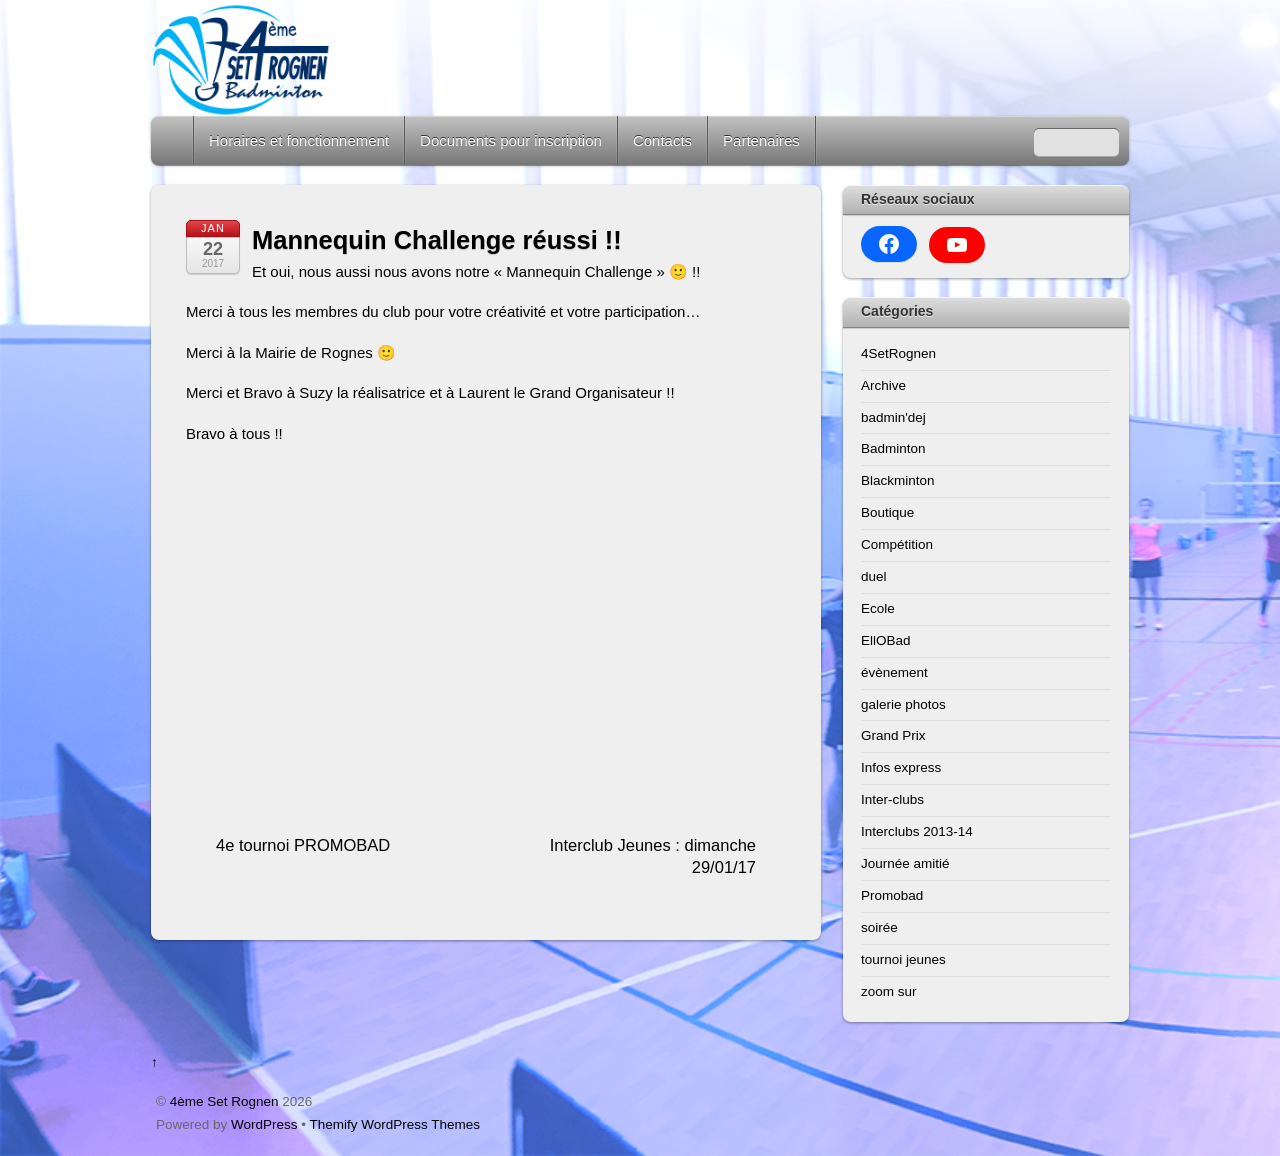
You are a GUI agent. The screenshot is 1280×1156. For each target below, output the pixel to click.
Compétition (897, 544)
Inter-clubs (892, 799)
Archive (883, 385)
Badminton (893, 448)
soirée (879, 927)
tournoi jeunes (903, 959)
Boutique (887, 512)
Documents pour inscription (511, 140)
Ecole (878, 608)
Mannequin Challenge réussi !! (437, 240)
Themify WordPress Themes (395, 1124)
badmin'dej (893, 417)
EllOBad (886, 640)
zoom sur (889, 991)
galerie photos (903, 704)
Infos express (901, 767)
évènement (894, 672)
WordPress (264, 1124)
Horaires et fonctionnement (299, 140)
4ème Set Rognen (224, 1101)
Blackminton (898, 480)
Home (174, 140)
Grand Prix (893, 735)
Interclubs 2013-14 (917, 831)
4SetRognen (898, 353)
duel (874, 576)
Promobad (892, 895)
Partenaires (761, 140)
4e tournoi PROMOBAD (303, 845)
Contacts (662, 140)
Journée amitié (905, 863)
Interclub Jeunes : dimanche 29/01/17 (653, 856)
